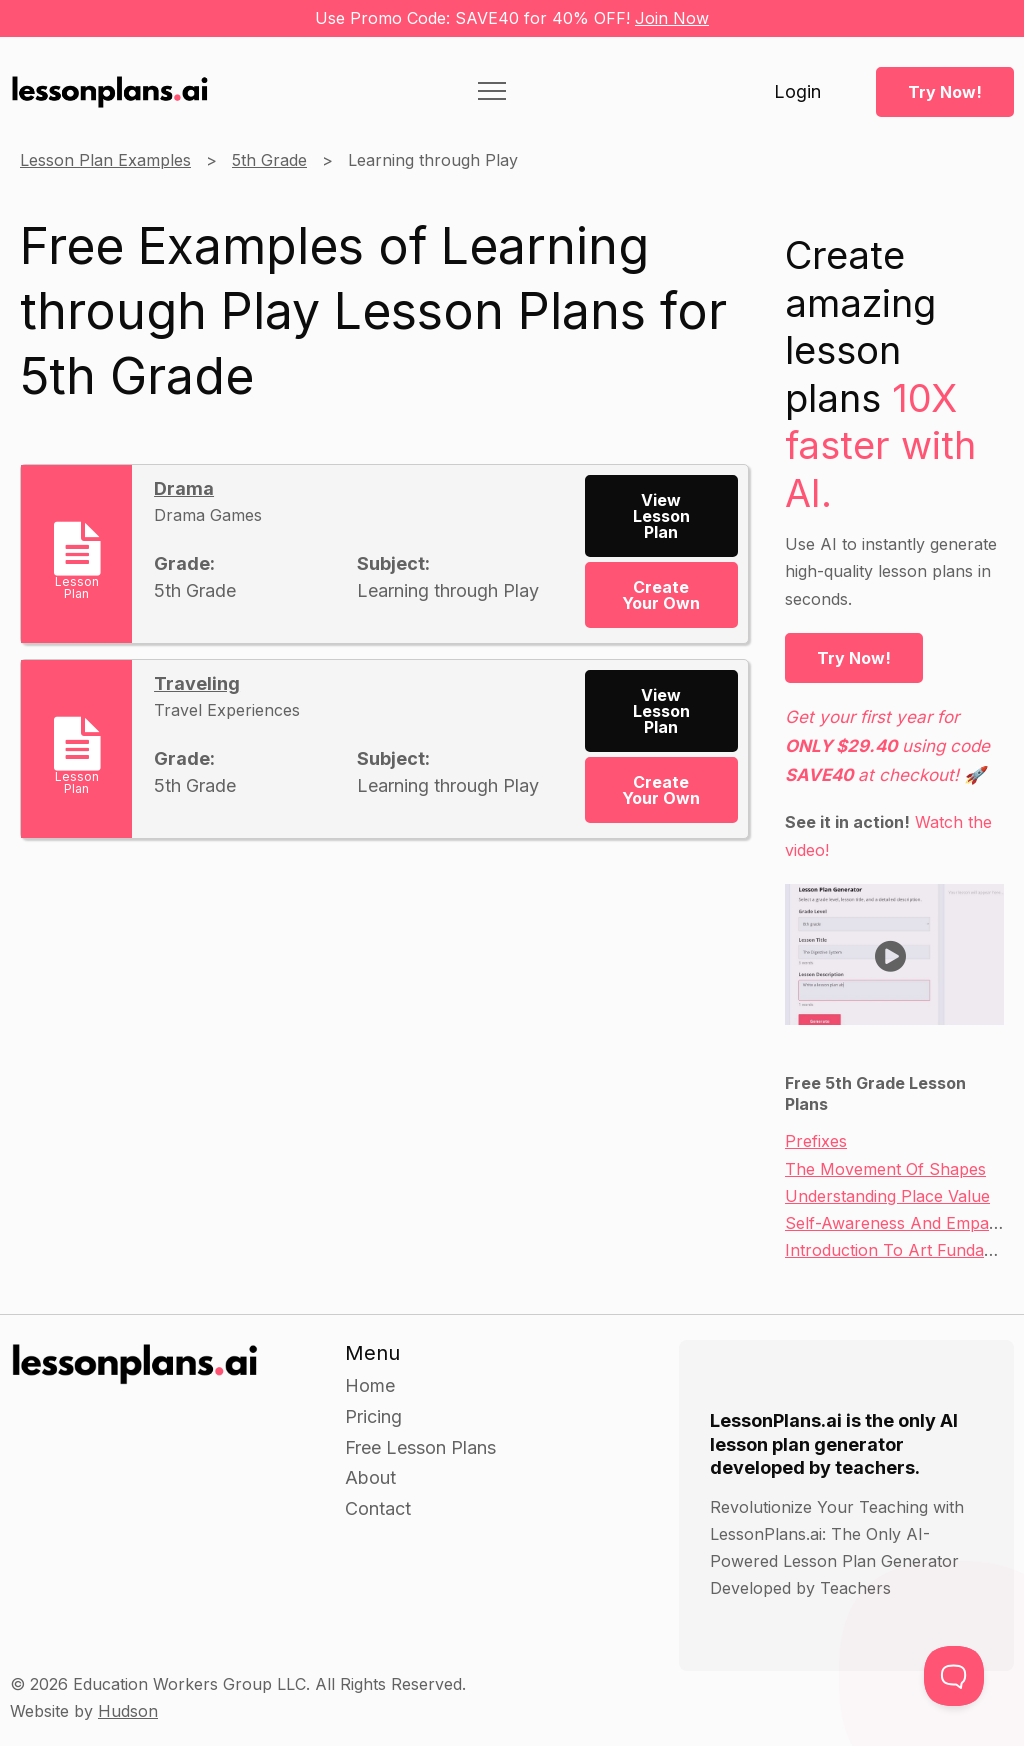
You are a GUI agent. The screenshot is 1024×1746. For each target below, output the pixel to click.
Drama (184, 488)
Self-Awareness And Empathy (899, 1223)
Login (797, 92)
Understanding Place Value (887, 1196)
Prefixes (816, 1141)
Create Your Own (661, 595)
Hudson (128, 1711)
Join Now (672, 18)
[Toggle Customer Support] (954, 1676)
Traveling (197, 683)
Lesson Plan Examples (105, 160)
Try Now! (945, 92)
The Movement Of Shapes (885, 1169)
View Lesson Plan (661, 516)
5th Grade (269, 160)
